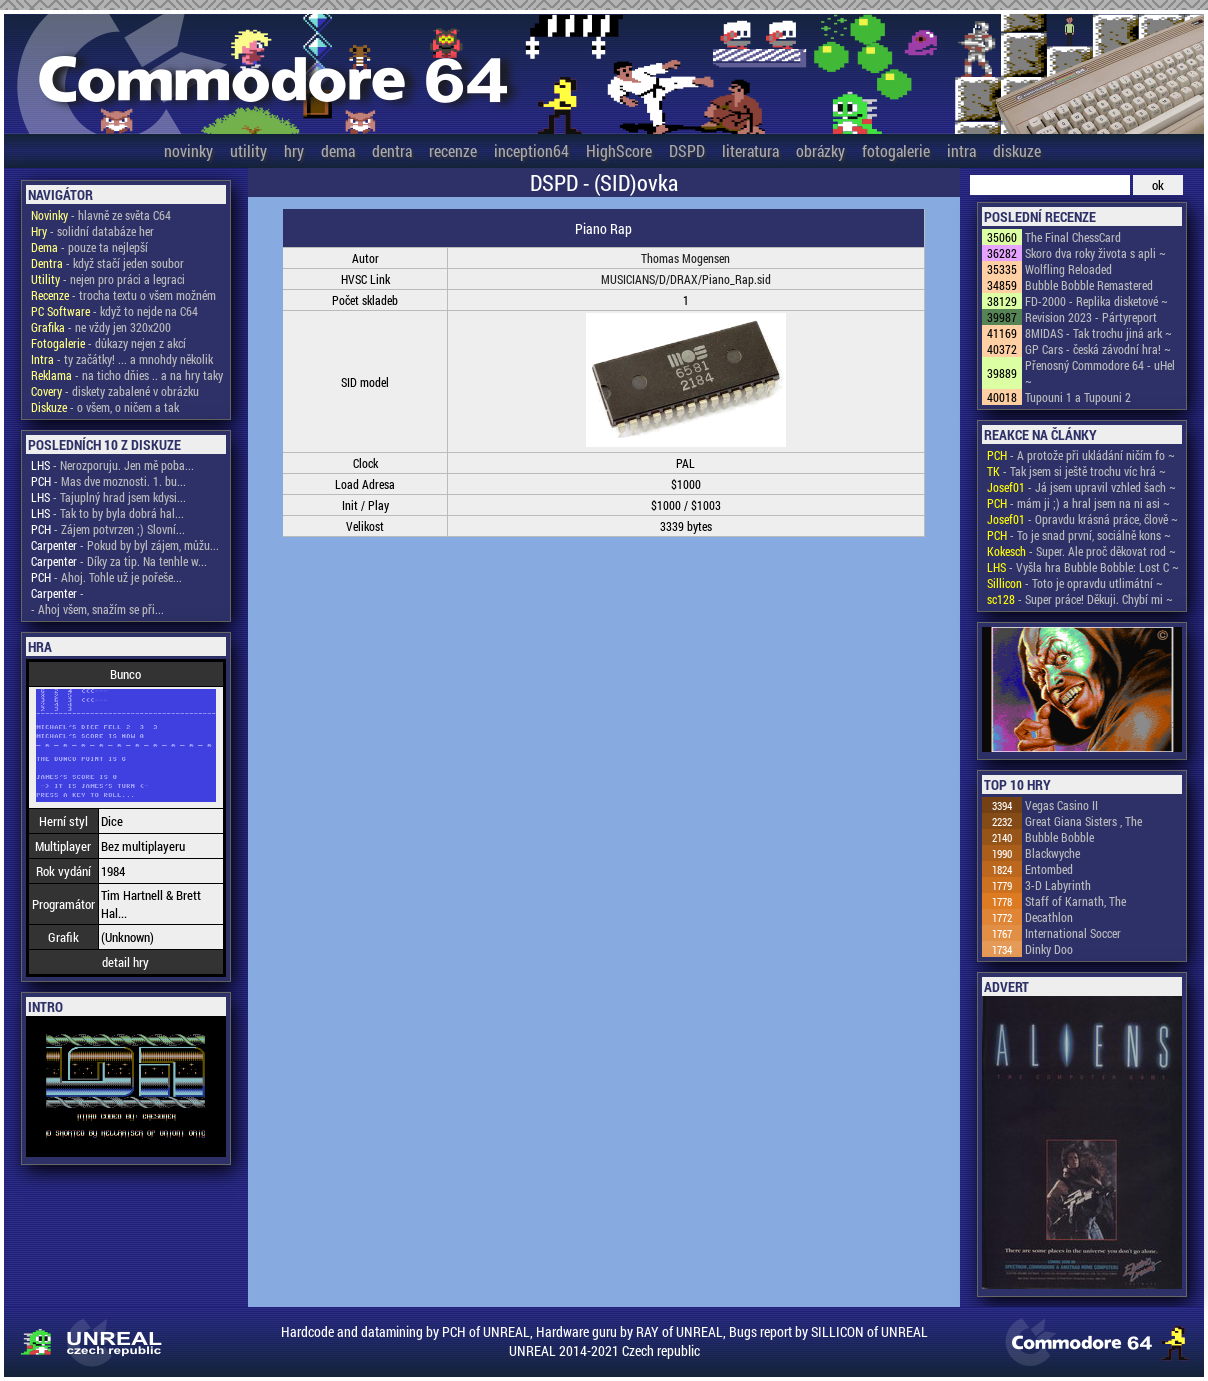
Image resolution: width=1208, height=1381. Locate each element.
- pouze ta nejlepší (89, 247)
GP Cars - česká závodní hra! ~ (1098, 349)
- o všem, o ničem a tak (105, 407)
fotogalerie (896, 150)
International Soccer (1073, 933)
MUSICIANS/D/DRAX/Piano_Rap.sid (686, 279)
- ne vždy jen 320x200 (101, 327)
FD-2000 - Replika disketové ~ (1096, 301)
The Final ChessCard (1073, 237)
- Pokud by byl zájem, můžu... (125, 545)
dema (338, 150)
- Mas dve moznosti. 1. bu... (108, 481)
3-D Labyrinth (1058, 885)
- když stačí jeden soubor (107, 263)
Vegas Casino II (1061, 805)
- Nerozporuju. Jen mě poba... (112, 465)
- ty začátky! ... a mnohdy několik (122, 359)
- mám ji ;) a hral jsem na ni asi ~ (1078, 503)
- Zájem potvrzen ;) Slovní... (108, 529)
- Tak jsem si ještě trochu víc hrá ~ (1076, 471)
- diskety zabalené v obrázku (115, 391)
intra (961, 150)
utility (248, 150)
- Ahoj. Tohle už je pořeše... (106, 577)
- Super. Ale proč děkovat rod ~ (1081, 551)
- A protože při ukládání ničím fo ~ (1081, 455)
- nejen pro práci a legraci (108, 279)
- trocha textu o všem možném (123, 295)
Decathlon (1049, 917)
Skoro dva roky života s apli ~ (1095, 253)
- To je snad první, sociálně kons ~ (1079, 535)
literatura (750, 150)
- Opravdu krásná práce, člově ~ (1082, 519)
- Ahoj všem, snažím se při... (97, 609)
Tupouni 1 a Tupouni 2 (1078, 397)
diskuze (1017, 150)
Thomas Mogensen (685, 258)
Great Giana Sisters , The (1083, 821)
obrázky (820, 150)
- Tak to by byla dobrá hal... (107, 513)
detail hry (125, 962)
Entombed (1049, 869)
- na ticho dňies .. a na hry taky (127, 375)
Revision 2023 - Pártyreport (1091, 317)
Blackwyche (1052, 853)
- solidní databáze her (92, 231)
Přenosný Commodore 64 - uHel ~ (1100, 373)
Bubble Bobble (1059, 837)
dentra (392, 150)
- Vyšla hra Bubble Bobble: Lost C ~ (1083, 567)
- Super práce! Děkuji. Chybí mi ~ (1080, 599)
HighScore (619, 150)
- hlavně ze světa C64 (101, 215)
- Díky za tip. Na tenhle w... (119, 561)
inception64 (531, 150)
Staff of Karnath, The (1075, 901)
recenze (453, 150)
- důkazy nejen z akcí (108, 343)
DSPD (687, 150)
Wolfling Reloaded (1068, 269)
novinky (188, 150)
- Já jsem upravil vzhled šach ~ (1081, 487)
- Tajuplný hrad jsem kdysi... (108, 497)
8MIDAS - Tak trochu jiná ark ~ (1098, 333)
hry (294, 150)
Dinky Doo (1049, 949)
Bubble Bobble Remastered (1089, 285)
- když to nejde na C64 (114, 311)
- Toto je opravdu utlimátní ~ (1075, 583)
